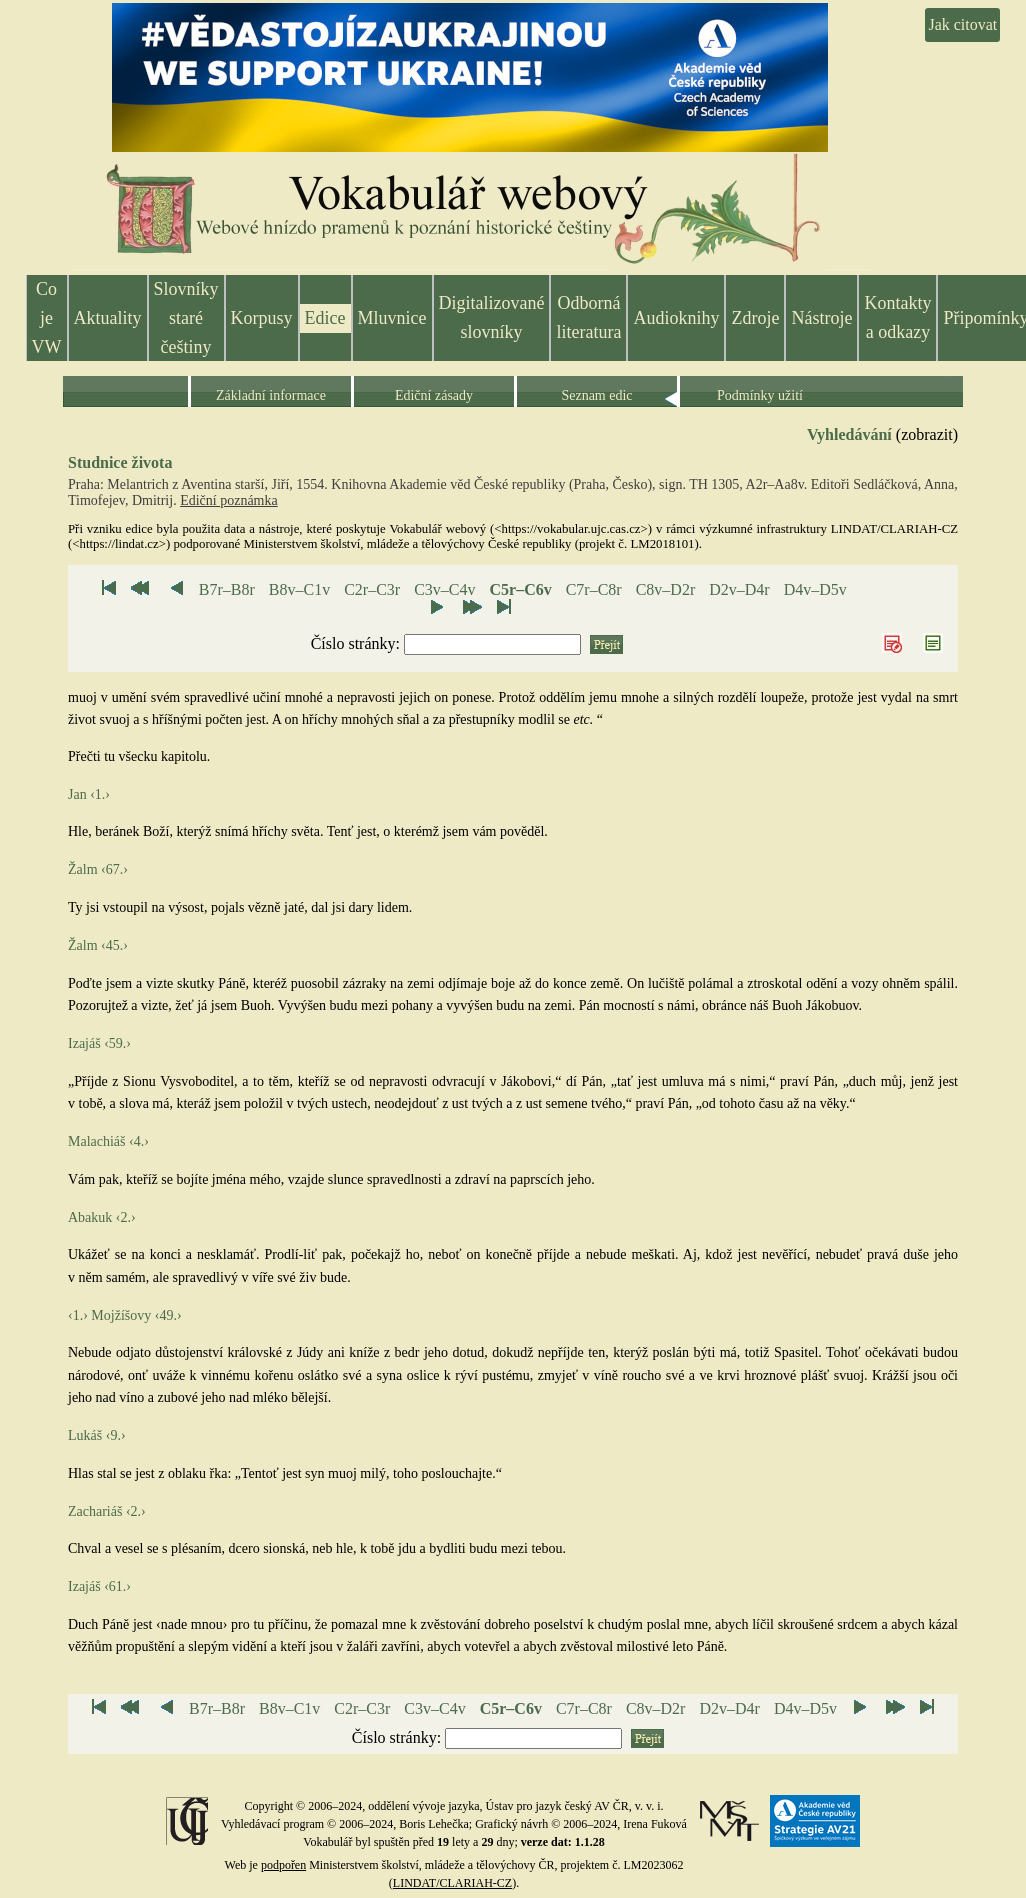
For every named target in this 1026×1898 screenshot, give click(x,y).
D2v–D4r (739, 589)
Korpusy (262, 318)
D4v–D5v (815, 589)
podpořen (283, 1865)
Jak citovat (962, 24)
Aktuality (108, 318)
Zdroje (755, 318)
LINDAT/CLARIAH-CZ (452, 1883)
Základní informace (271, 395)
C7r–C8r (594, 589)
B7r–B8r (227, 589)
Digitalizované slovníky (492, 317)
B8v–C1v (299, 589)
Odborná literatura (588, 317)
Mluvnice (392, 318)
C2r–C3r (372, 589)
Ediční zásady (434, 395)
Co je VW (47, 318)
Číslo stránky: (357, 643)
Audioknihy (676, 318)
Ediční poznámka (229, 500)
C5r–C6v (520, 589)
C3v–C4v (444, 589)
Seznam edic (596, 395)
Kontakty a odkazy (897, 317)
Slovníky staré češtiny (186, 318)
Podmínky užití (760, 395)
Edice (325, 318)
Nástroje (821, 318)
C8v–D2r (666, 589)
